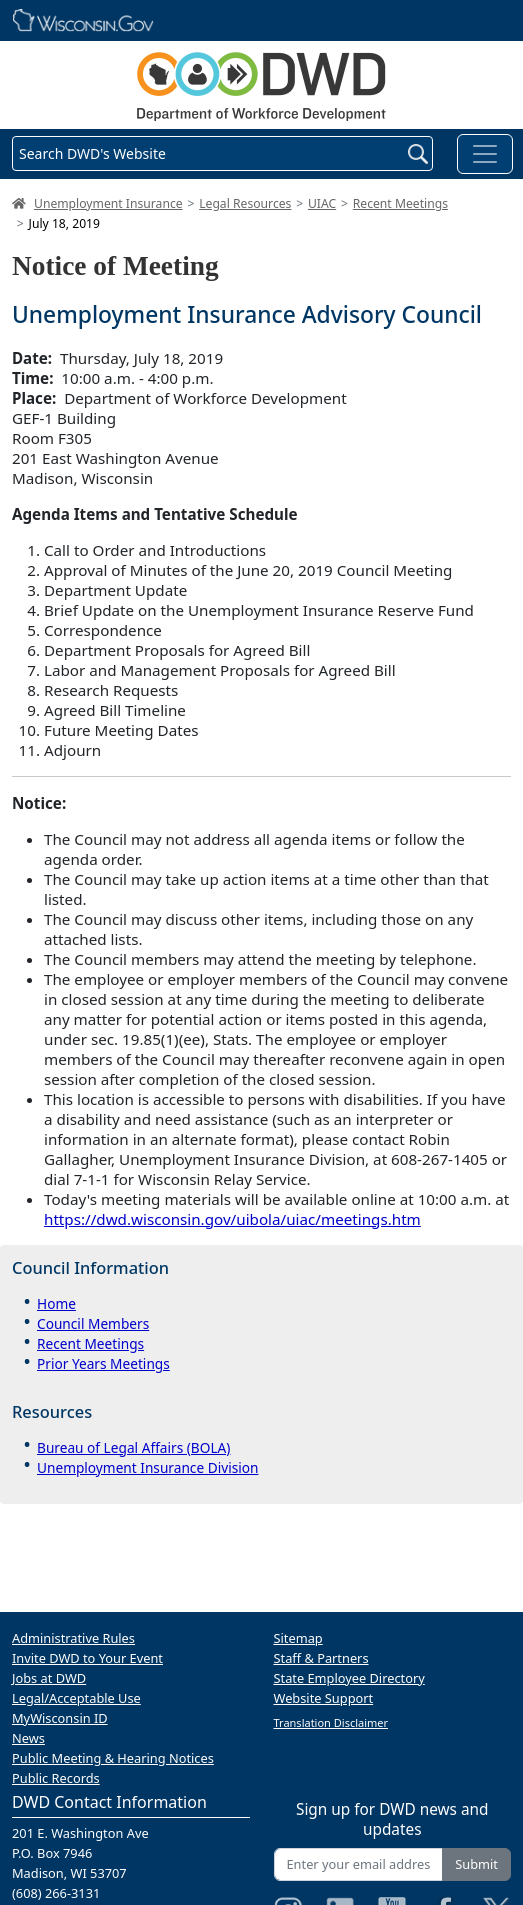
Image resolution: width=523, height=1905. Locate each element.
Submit (476, 1864)
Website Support (324, 1698)
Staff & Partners (321, 1658)
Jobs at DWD (49, 1678)
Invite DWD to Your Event (87, 1658)
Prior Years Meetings (103, 1363)
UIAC (322, 203)
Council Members (93, 1323)
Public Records (56, 1778)
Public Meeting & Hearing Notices (113, 1758)
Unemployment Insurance (108, 203)
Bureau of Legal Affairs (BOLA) (133, 1447)
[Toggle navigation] (485, 154)
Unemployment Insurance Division (147, 1467)
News (28, 1738)
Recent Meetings (400, 203)
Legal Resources (245, 203)
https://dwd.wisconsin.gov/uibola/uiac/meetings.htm (232, 1219)
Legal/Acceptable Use (76, 1698)
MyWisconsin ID (60, 1718)
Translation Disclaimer (331, 1722)
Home (56, 1303)
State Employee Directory (349, 1678)
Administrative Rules (73, 1638)
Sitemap (298, 1638)
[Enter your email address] (359, 1864)
